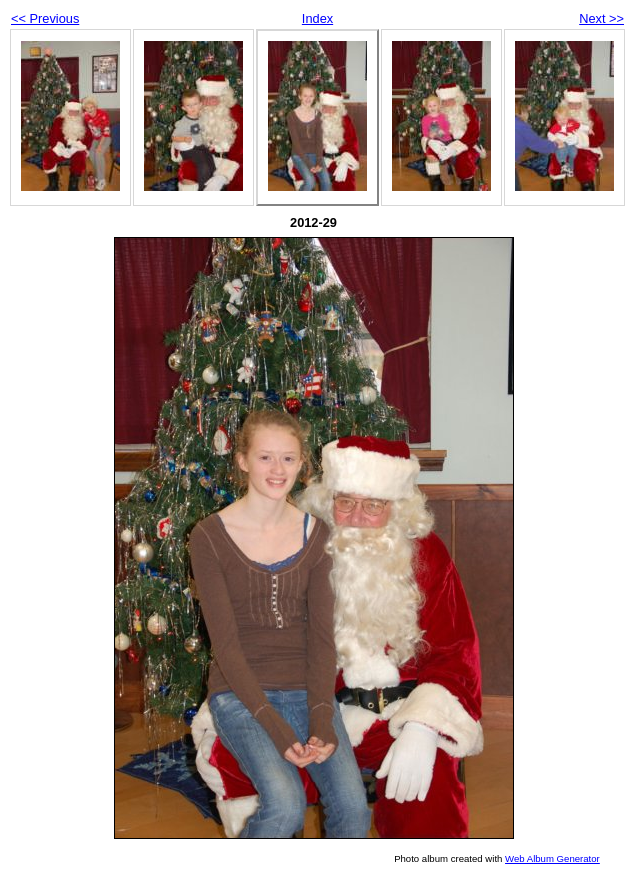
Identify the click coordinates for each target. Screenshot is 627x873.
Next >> (601, 18)
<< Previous (45, 18)
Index (317, 18)
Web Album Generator (552, 858)
